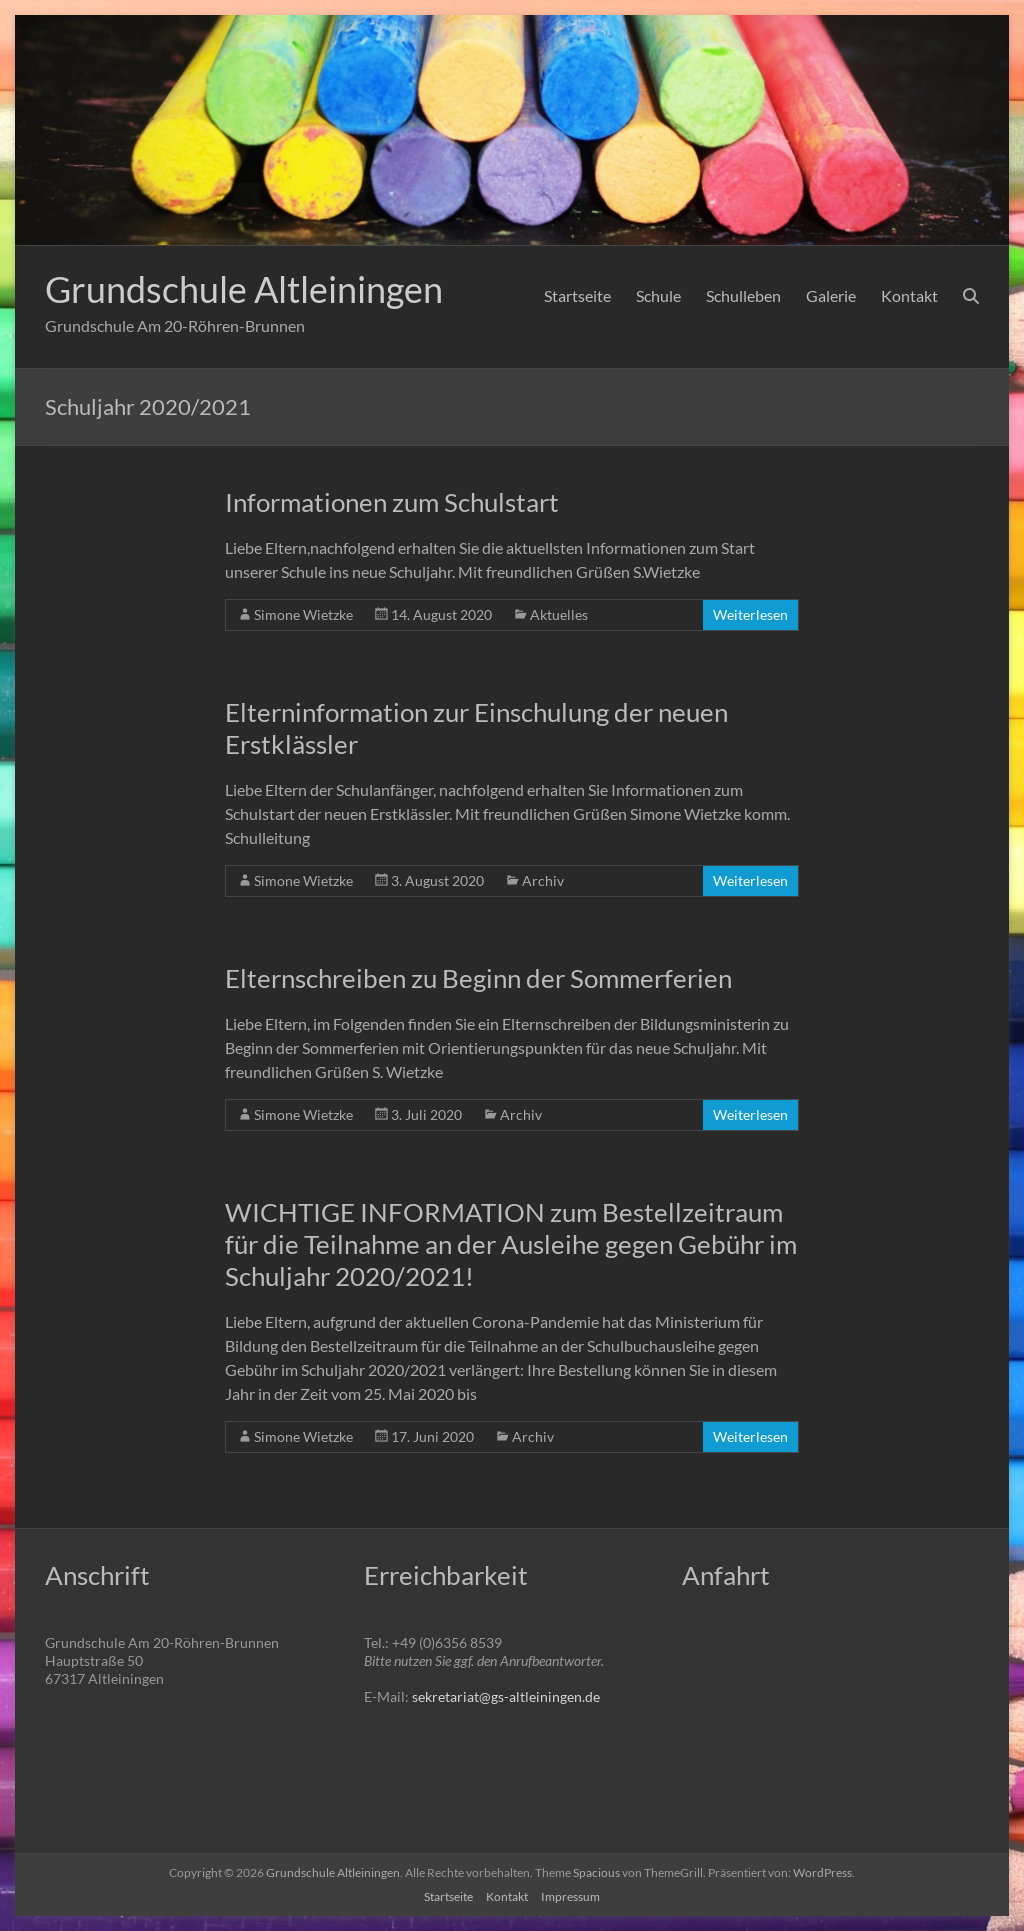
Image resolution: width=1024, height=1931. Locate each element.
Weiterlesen (750, 614)
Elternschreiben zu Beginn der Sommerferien (478, 978)
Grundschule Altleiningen (244, 289)
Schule (658, 295)
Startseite (577, 295)
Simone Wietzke (303, 614)
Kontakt (909, 295)
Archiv (543, 880)
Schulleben (743, 295)
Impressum (570, 1896)
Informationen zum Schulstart (392, 502)
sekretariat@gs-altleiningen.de (506, 1696)
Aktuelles (559, 614)
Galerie (831, 295)
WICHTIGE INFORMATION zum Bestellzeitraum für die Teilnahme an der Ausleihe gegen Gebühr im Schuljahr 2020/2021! (511, 1244)
